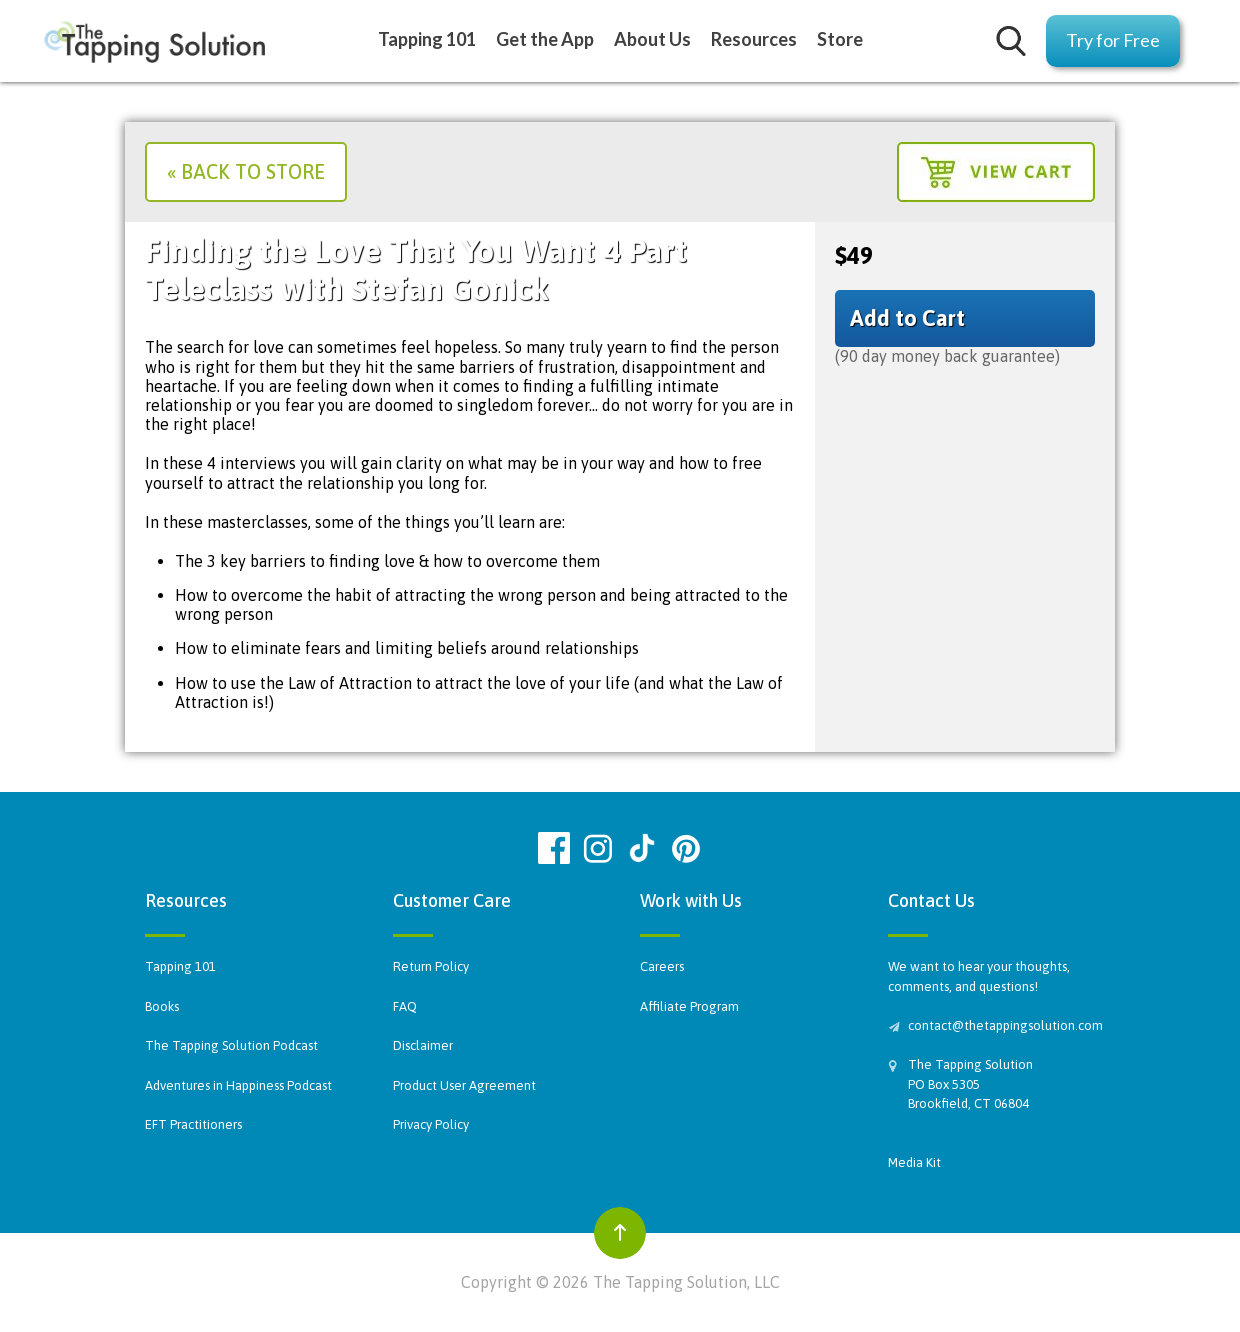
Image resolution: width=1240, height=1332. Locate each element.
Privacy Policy (431, 1124)
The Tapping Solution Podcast (231, 1045)
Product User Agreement (464, 1085)
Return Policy (431, 966)
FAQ (405, 1006)
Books (162, 1006)
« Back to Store (246, 171)
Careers (662, 966)
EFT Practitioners (193, 1124)
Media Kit (914, 1162)
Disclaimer (423, 1045)
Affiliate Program (689, 1006)
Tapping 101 (180, 966)
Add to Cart (907, 318)
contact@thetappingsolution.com (1002, 1025)
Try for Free (1113, 40)
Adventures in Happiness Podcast (238, 1085)
